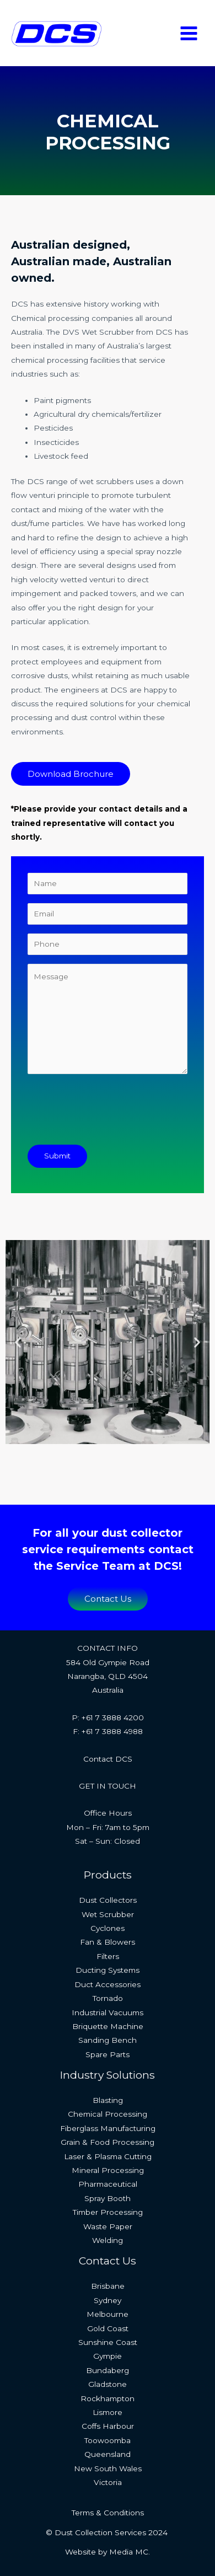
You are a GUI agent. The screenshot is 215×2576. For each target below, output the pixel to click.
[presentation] (111, 1114)
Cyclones (107, 1928)
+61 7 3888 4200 (113, 1717)
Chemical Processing (107, 2114)
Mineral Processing (108, 2170)
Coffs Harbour (108, 2426)
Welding (107, 2240)
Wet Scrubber (108, 1914)
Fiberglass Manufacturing (107, 2128)
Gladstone (107, 2384)
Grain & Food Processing (107, 2142)
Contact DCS (107, 1758)
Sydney (107, 2300)
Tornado (108, 1998)
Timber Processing (108, 2212)
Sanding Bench (107, 2040)
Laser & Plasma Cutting (108, 2156)
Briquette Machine (107, 2026)
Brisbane (108, 2286)
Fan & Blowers (107, 1942)
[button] (18, 1342)
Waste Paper (107, 2226)
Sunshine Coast (107, 2342)
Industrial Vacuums (107, 2012)
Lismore (107, 2412)
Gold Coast (107, 2328)
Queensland (107, 2454)
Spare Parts (107, 2054)
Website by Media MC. (107, 2551)
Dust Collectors (108, 1900)
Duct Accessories (107, 1984)
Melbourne (107, 2314)
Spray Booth (107, 2198)
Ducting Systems (107, 1970)
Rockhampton (107, 2398)
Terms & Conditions (108, 2512)
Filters (107, 1956)
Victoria (108, 2482)
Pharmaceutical (107, 2184)
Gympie (107, 2356)
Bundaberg (107, 2370)
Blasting (108, 2100)
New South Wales (108, 2468)
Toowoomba (107, 2440)
